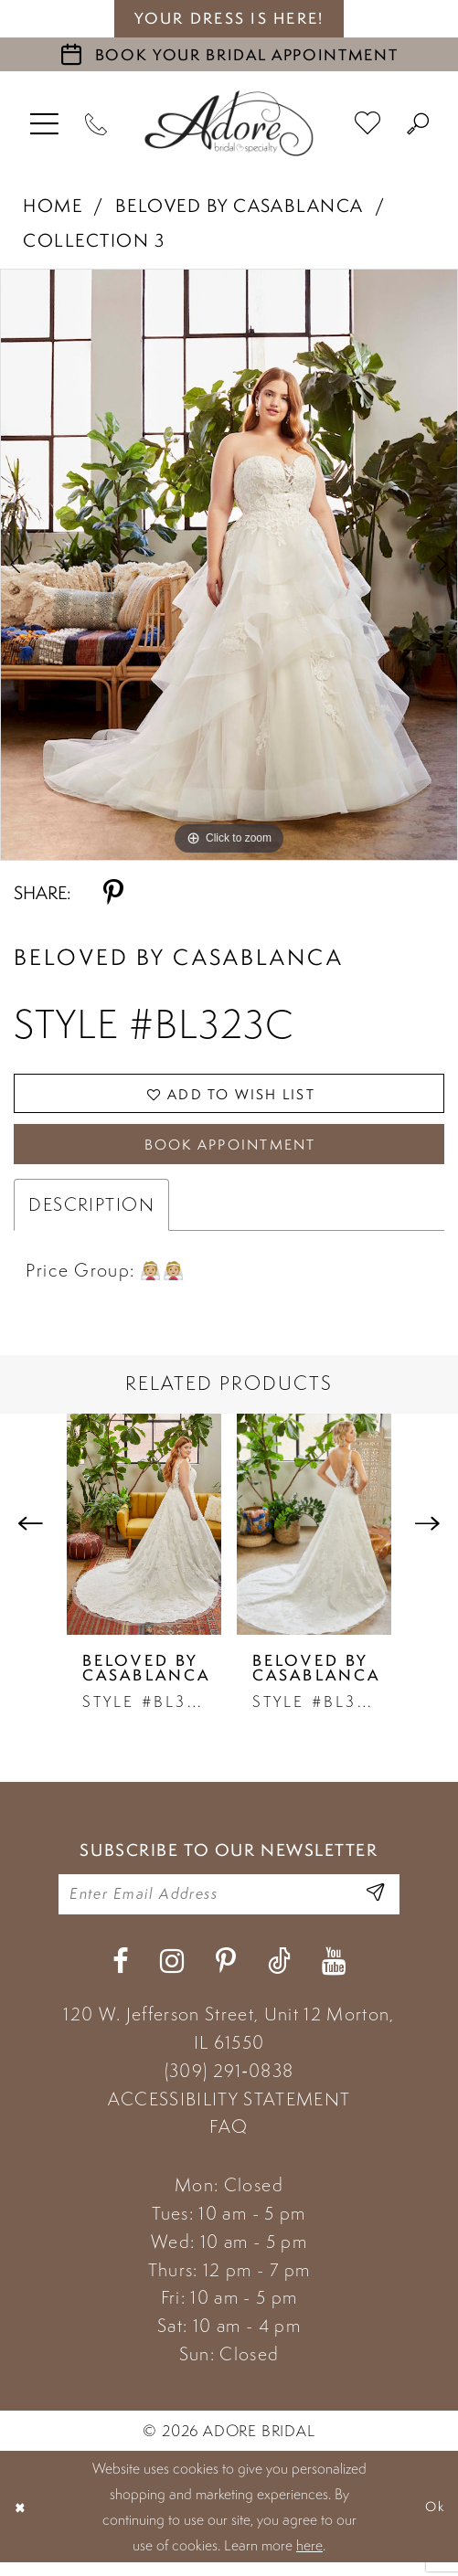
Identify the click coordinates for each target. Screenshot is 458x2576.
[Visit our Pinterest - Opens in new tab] (226, 1973)
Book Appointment (229, 1152)
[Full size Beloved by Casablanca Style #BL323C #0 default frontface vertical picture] (229, 565)
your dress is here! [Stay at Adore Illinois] (229, 18)
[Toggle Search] (418, 123)
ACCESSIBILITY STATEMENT (229, 2112)
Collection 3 (94, 240)
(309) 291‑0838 (229, 2083)
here (309, 2558)
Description (91, 1213)
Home (52, 205)
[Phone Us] (96, 123)
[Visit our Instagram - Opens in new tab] (172, 1973)
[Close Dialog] (22, 2519)
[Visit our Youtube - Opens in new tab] (334, 1973)
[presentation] (144, 1533)
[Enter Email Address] (372, 1905)
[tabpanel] (229, 565)
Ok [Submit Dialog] (432, 2519)
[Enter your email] (229, 1905)
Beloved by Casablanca (239, 205)
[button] (45, 123)
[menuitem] (45, 123)
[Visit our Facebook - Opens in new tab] (120, 1973)
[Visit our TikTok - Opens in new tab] (279, 1973)
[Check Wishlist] (368, 123)
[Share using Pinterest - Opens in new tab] (113, 892)
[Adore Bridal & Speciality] (229, 123)
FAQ (228, 2140)
